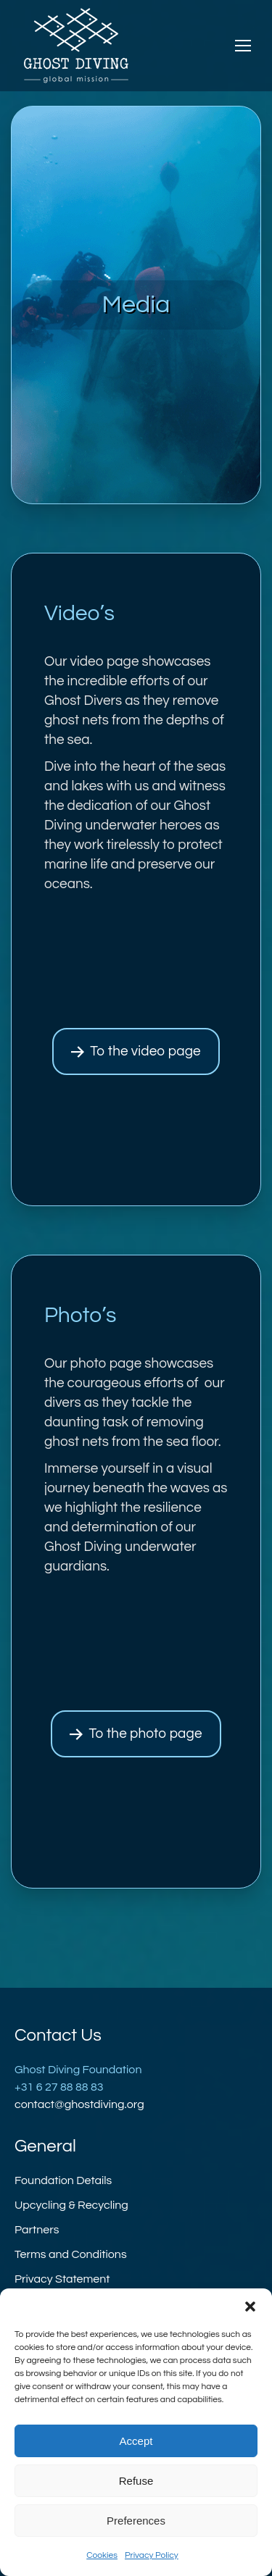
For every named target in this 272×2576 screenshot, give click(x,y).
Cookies (102, 2555)
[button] (250, 2306)
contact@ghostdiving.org (79, 2104)
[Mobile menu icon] (242, 45)
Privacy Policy (151, 2555)
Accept (136, 2441)
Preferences (136, 2520)
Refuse (136, 2481)
